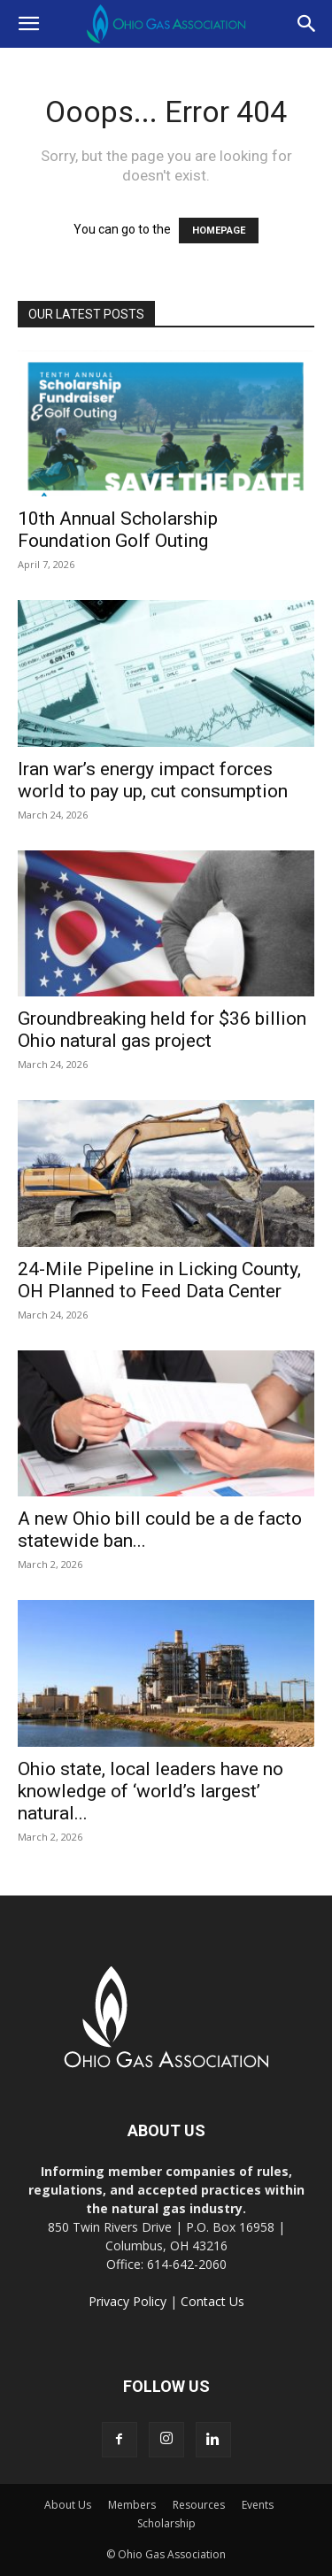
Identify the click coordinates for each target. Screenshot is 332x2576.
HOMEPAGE (218, 230)
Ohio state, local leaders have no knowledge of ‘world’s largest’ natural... (150, 1791)
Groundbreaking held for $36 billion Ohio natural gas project (162, 1029)
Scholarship (166, 2523)
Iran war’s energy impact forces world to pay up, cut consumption (153, 780)
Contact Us (212, 2301)
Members (132, 2504)
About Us (67, 2504)
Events (258, 2504)
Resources (199, 2504)
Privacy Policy (127, 2301)
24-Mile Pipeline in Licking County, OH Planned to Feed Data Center (159, 1280)
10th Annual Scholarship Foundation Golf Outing (118, 529)
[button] (28, 24)
